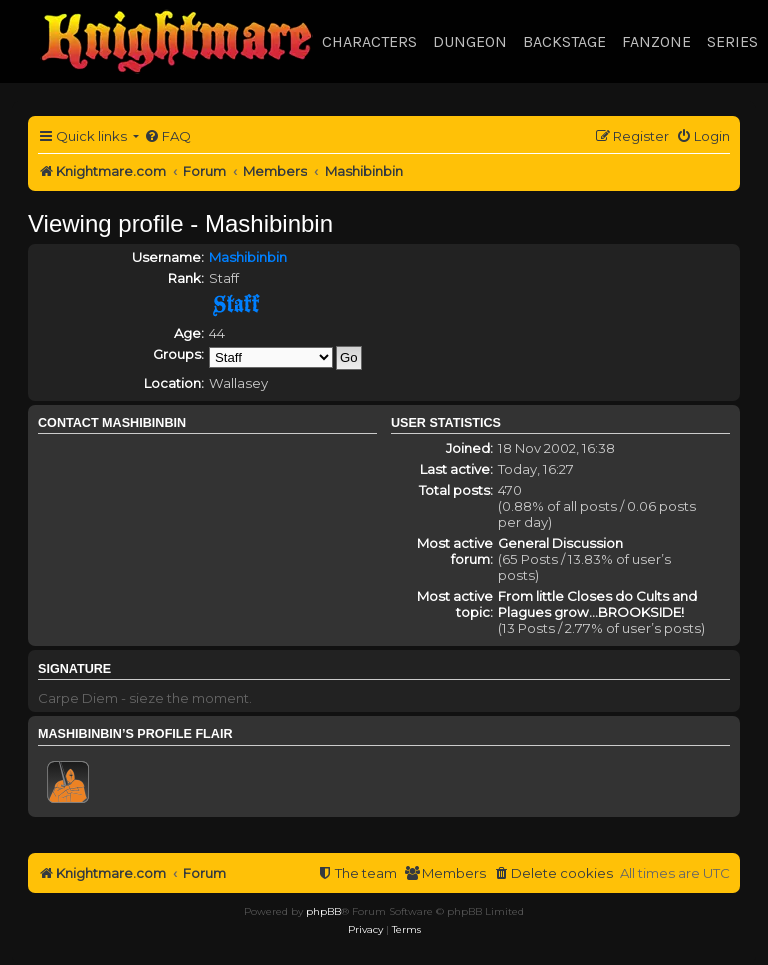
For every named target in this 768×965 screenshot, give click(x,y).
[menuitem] (167, 136)
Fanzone (656, 41)
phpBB (323, 911)
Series (732, 41)
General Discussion (560, 543)
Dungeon (470, 41)
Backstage (564, 41)
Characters (369, 41)
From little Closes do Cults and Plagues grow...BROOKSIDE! (597, 604)
